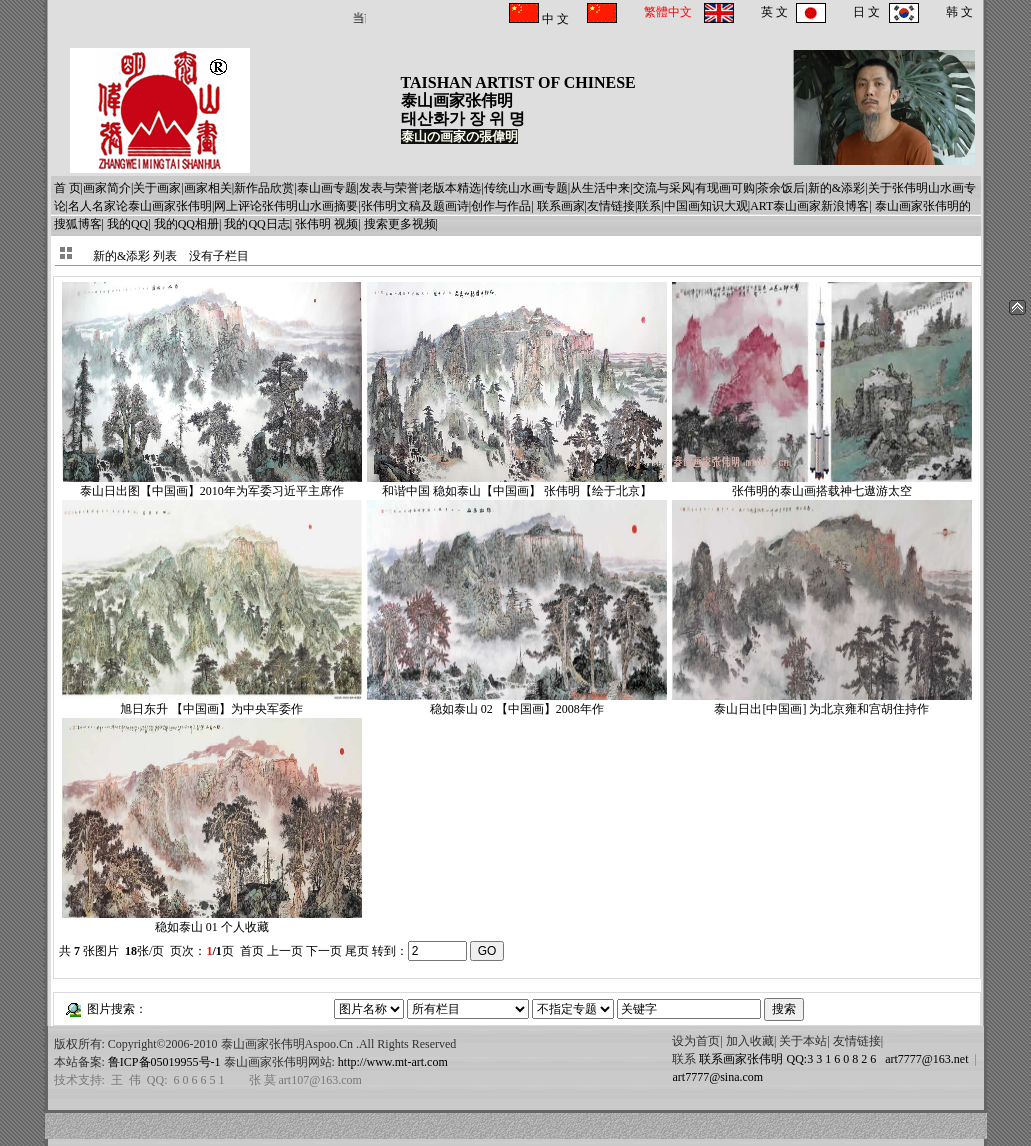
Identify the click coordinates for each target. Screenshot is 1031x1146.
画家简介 (107, 188)
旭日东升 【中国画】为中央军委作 (212, 702)
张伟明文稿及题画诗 (415, 206)
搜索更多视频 (400, 224)
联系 (649, 206)
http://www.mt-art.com (393, 1062)
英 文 (774, 12)
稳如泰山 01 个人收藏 (212, 920)
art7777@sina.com (717, 1077)
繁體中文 (668, 12)
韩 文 (959, 12)
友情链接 (611, 206)
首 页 (67, 188)
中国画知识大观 (706, 206)
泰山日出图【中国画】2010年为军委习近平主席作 (212, 484)
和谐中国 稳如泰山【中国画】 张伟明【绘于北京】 (517, 484)
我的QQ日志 (256, 224)
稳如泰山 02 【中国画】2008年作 (517, 702)
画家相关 (208, 188)
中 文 (554, 19)
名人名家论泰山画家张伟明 (140, 206)
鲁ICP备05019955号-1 (164, 1062)
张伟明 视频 (326, 224)
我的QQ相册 (186, 224)
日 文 (866, 12)
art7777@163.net (923, 1059)
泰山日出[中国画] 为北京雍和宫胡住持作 (822, 702)
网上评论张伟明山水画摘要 (286, 206)
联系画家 (561, 206)
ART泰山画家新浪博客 (809, 206)
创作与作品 (501, 206)
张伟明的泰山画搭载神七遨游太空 (822, 484)
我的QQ (127, 224)
